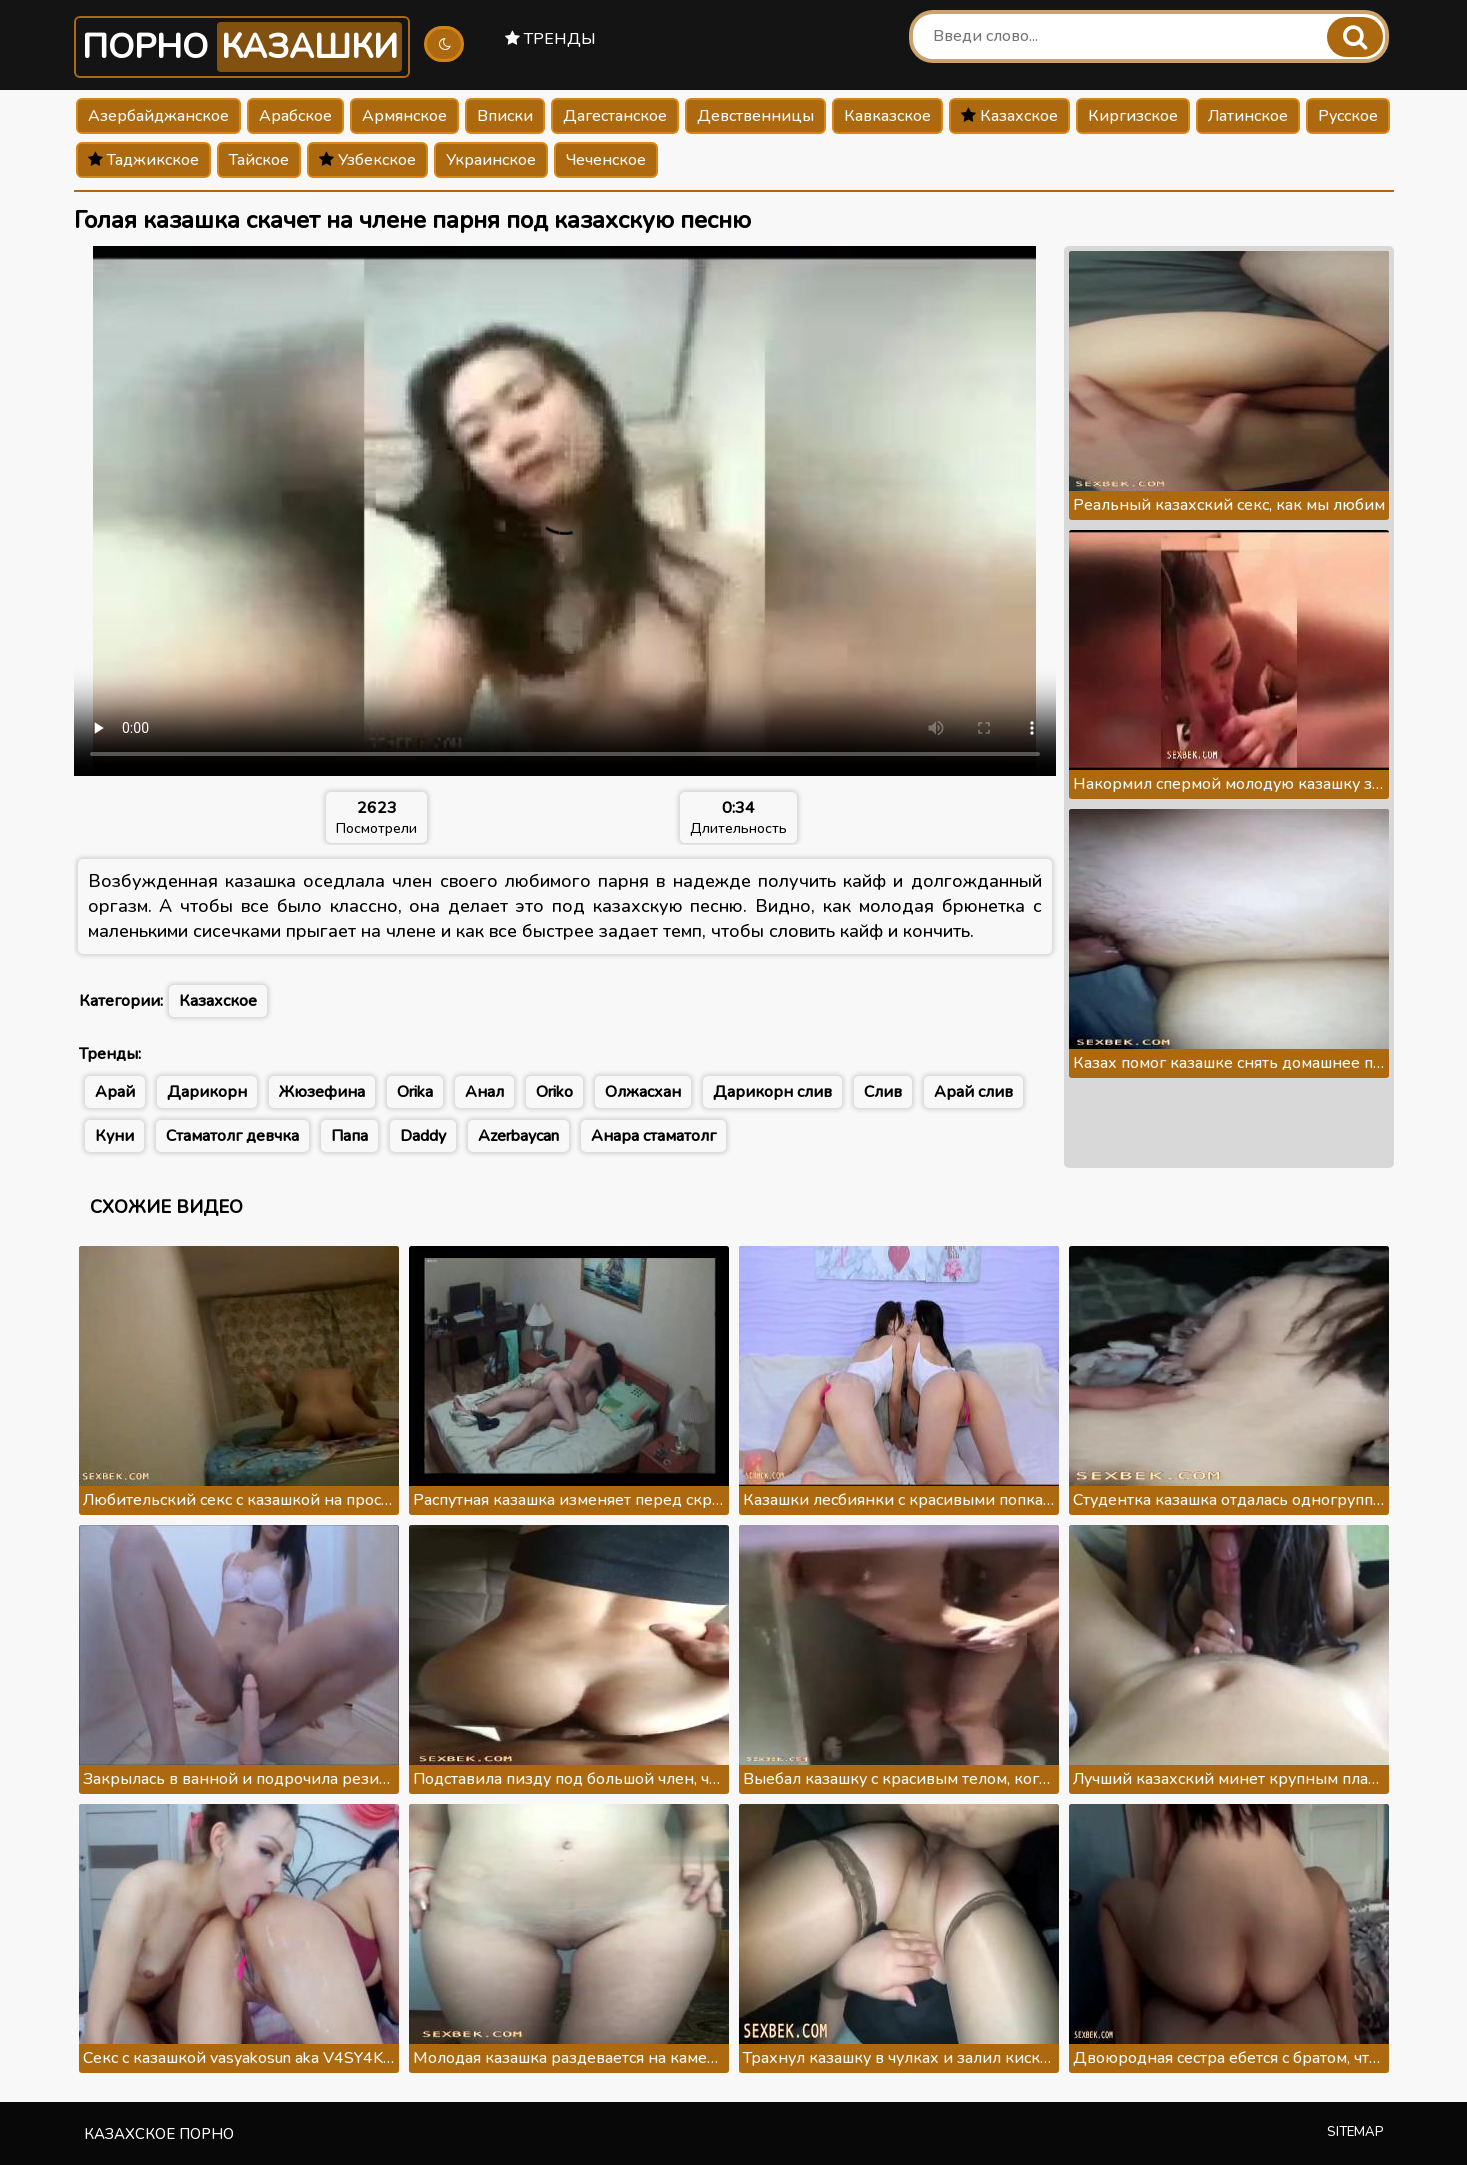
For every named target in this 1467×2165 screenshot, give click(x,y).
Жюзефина (322, 1092)
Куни (114, 1136)
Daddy (423, 1136)
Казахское (1009, 116)
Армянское (404, 116)
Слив (883, 1092)
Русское (1348, 116)
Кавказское (887, 116)
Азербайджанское (158, 116)
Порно (242, 47)
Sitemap (1355, 2132)
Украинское (491, 160)
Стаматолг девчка (232, 1136)
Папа (349, 1136)
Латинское (1248, 116)
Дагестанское (615, 116)
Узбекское (367, 160)
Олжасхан (643, 1092)
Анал (484, 1092)
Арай (115, 1092)
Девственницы (755, 116)
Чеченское (606, 160)
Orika (415, 1092)
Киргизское (1133, 116)
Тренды (550, 39)
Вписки (505, 116)
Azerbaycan (518, 1136)
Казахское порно (159, 2134)
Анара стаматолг (653, 1136)
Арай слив (973, 1092)
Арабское (295, 116)
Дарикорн (207, 1092)
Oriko (554, 1092)
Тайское (259, 160)
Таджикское (143, 160)
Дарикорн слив (772, 1092)
